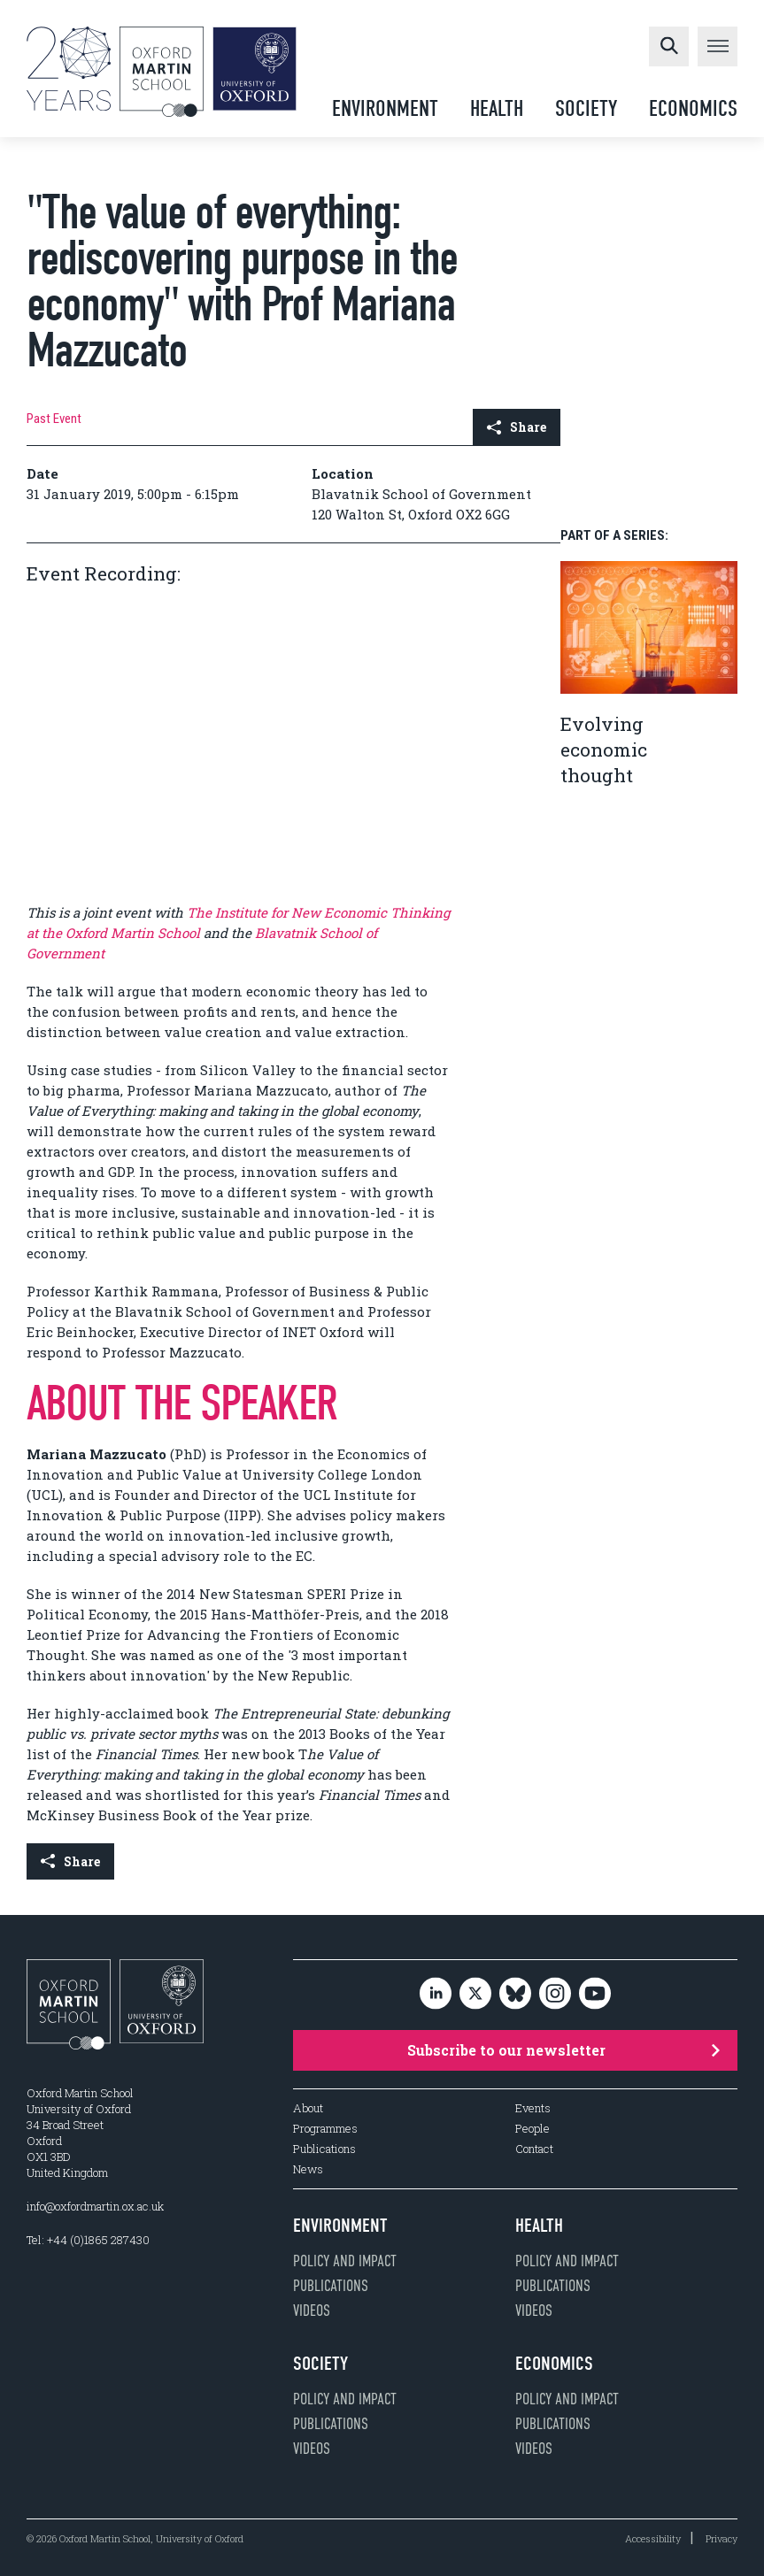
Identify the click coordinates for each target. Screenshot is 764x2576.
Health (496, 108)
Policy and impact (345, 2261)
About (308, 2108)
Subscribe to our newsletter (563, 2050)
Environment (385, 108)
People (532, 2128)
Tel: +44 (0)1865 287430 (88, 2240)
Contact (534, 2149)
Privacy (721, 2538)
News (308, 2169)
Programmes (325, 2128)
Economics (693, 108)
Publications (324, 2149)
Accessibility (653, 2538)
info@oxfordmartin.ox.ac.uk (95, 2206)
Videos (311, 2310)
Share (516, 427)
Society (586, 108)
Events (533, 2108)
